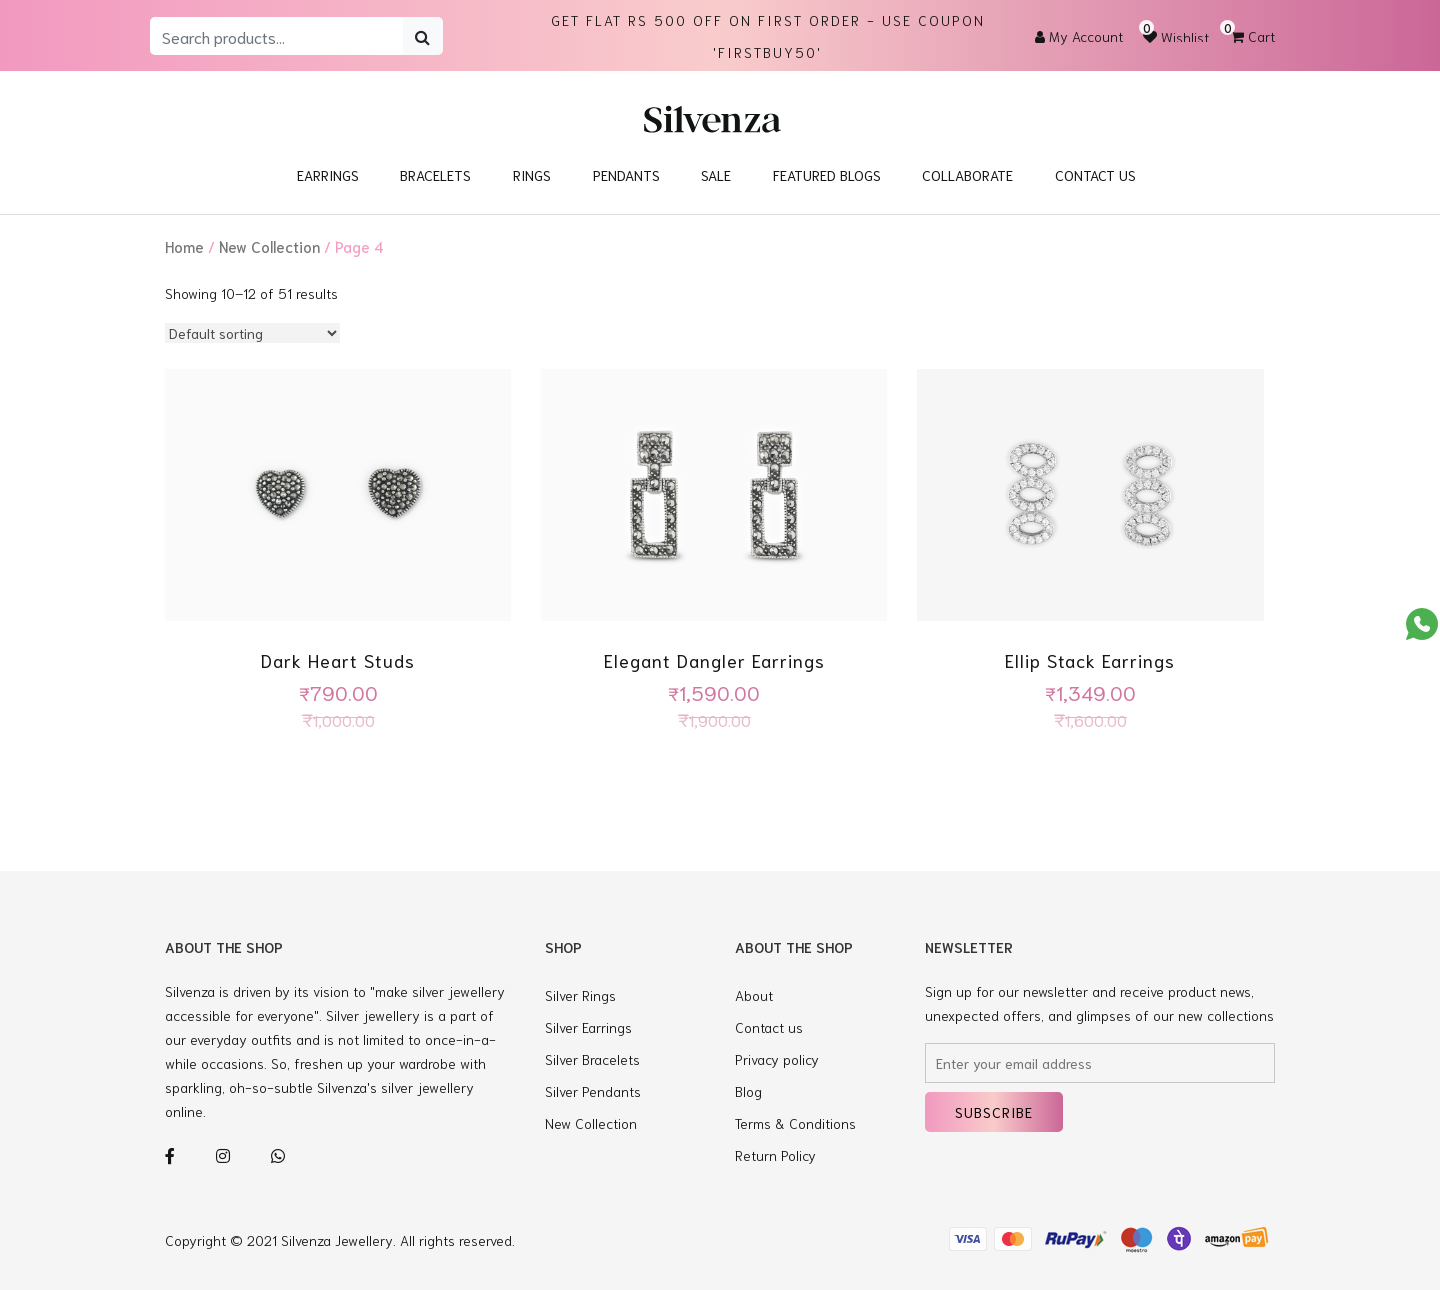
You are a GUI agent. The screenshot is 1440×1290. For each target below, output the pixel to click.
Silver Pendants (593, 1091)
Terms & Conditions (795, 1123)
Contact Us (1095, 175)
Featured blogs (827, 175)
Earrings (328, 175)
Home (184, 246)
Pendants (626, 175)
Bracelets (435, 175)
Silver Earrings (588, 1027)
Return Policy (775, 1155)
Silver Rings (580, 995)
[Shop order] (252, 333)
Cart (1253, 36)
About (754, 995)
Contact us (769, 1027)
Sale (716, 175)
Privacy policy (777, 1059)
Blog (748, 1091)
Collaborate (967, 175)
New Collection (269, 246)
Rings (532, 175)
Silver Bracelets (592, 1059)
